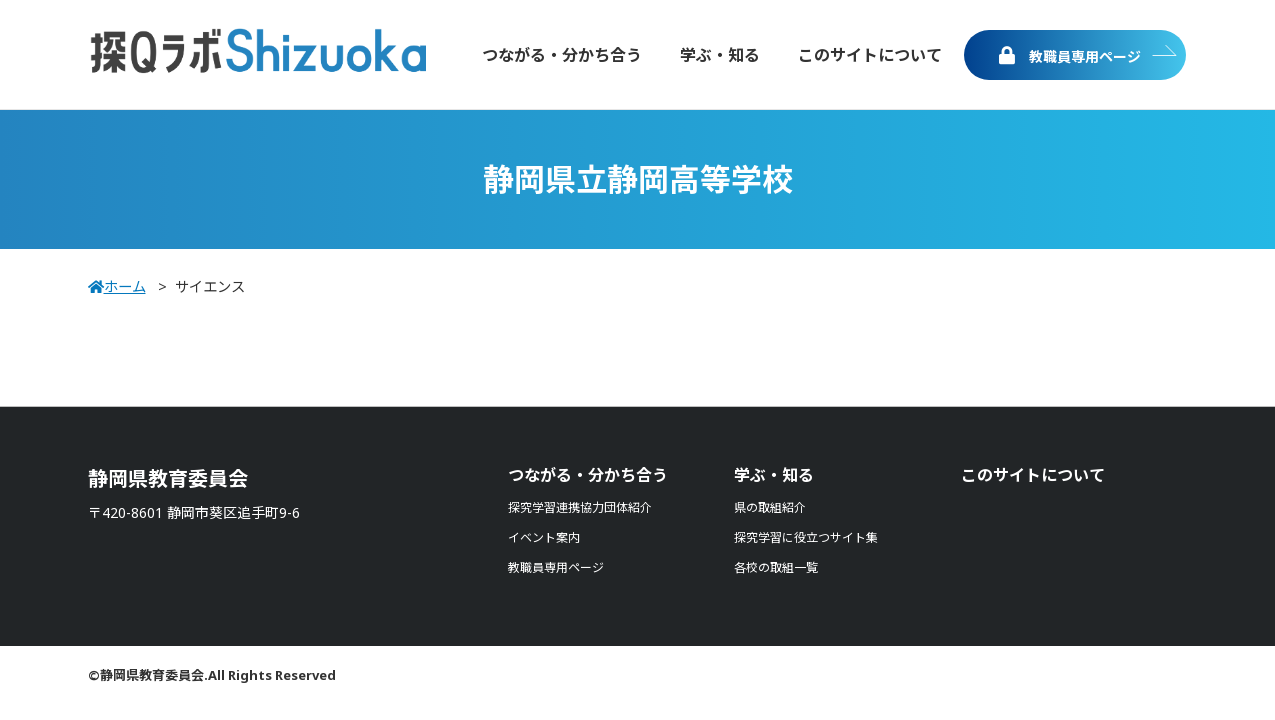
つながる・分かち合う (588, 475)
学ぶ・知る (774, 475)
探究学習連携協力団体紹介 (580, 507)
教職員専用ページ (1070, 56)
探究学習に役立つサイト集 (806, 537)
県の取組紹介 (770, 507)
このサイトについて (1033, 475)
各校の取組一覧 (776, 567)
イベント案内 (544, 537)
